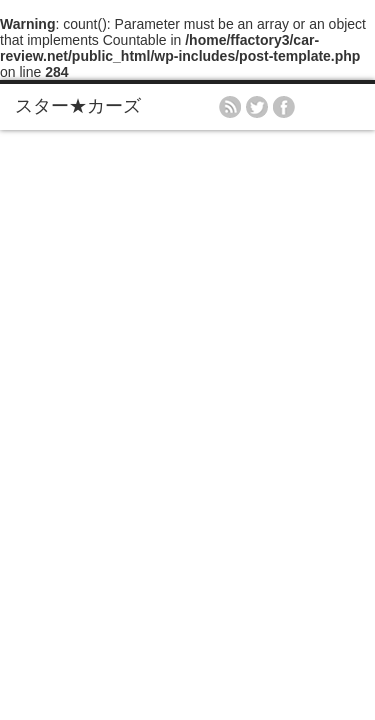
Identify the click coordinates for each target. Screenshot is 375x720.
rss (230, 107)
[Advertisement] (187, 327)
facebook (284, 107)
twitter (257, 107)
